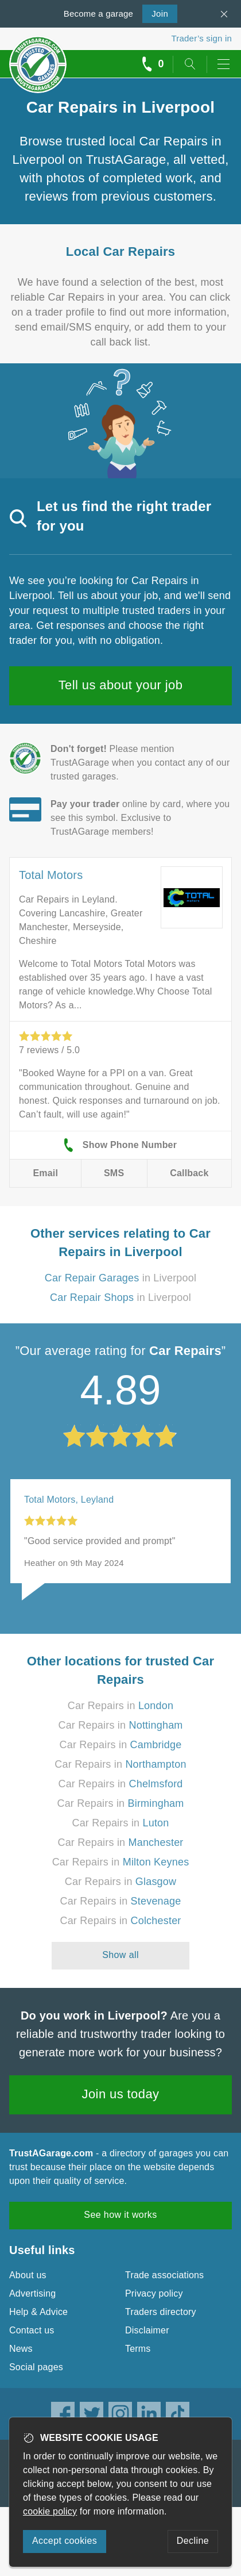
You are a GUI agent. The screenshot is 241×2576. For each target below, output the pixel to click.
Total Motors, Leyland (69, 1499)
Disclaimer (147, 2330)
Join (155, 12)
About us (27, 2275)
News (21, 2349)
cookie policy (50, 2511)
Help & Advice (38, 2312)
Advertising (32, 2293)
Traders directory (160, 2312)
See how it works (120, 2215)
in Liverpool (120, 1278)
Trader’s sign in (202, 38)
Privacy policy (154, 2293)
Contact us (31, 2330)
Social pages (36, 2367)
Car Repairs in (120, 1705)
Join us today (121, 2094)
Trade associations (164, 2275)
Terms (138, 2349)
